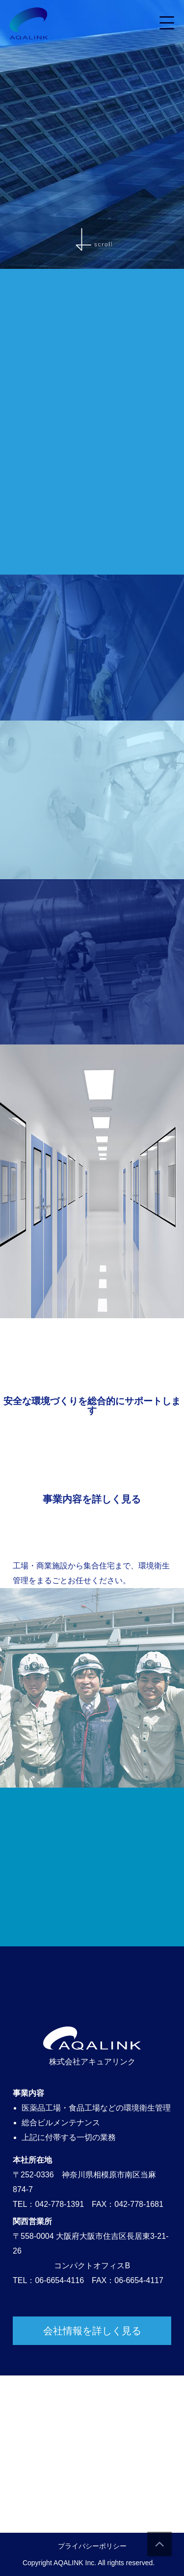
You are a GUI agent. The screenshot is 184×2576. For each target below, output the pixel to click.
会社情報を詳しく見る (92, 2330)
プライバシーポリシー (92, 2545)
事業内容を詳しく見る (92, 1499)
